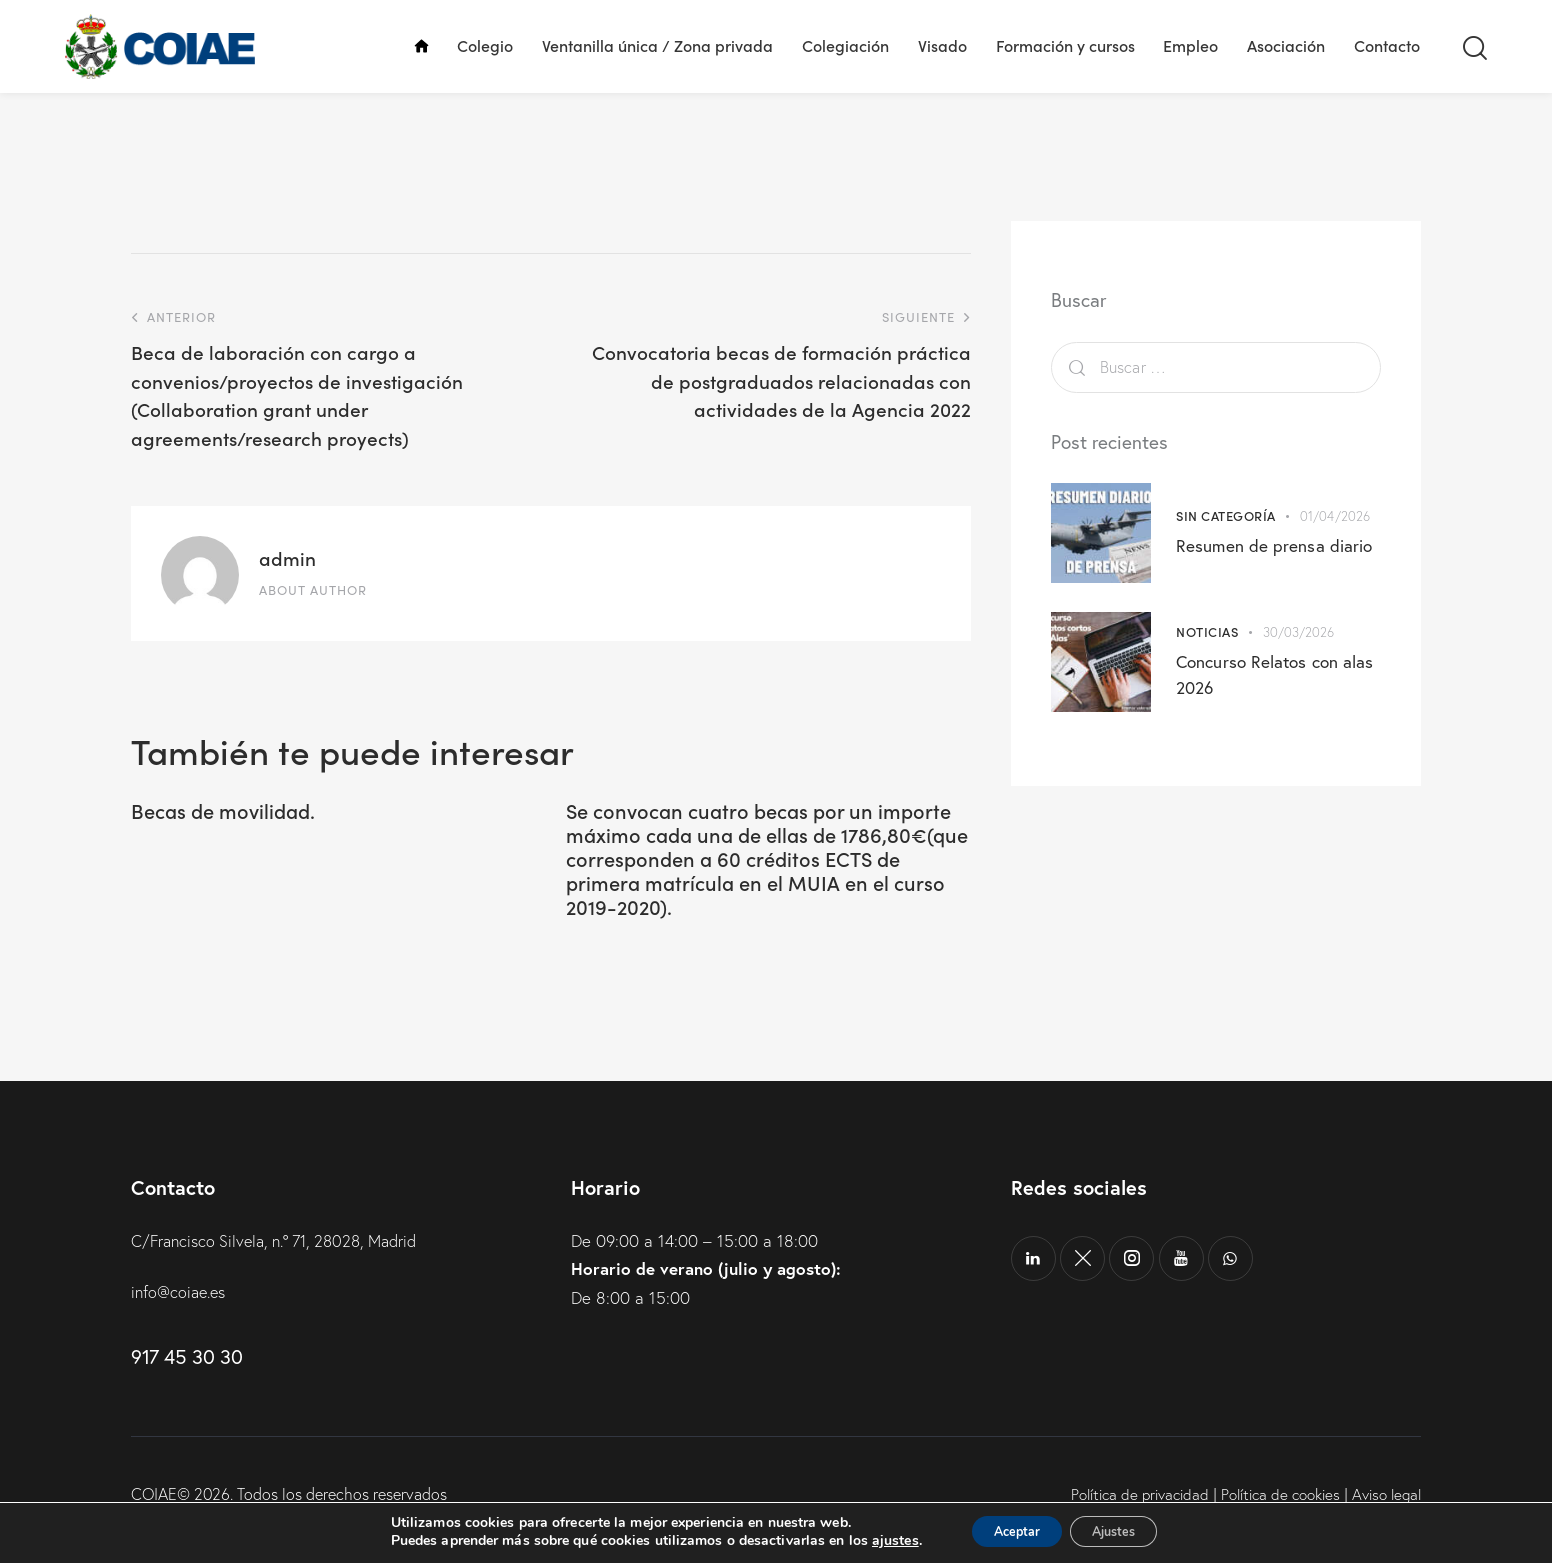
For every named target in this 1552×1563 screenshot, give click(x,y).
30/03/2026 (1299, 632)
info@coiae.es (181, 1315)
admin (287, 557)
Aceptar (1007, 1531)
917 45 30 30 (186, 1380)
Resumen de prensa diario (1275, 545)
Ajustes (1124, 1531)
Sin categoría (1226, 515)
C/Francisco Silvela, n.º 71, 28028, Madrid (285, 1264)
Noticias (1207, 631)
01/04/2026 (1335, 516)
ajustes (874, 1541)
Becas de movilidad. (242, 812)
